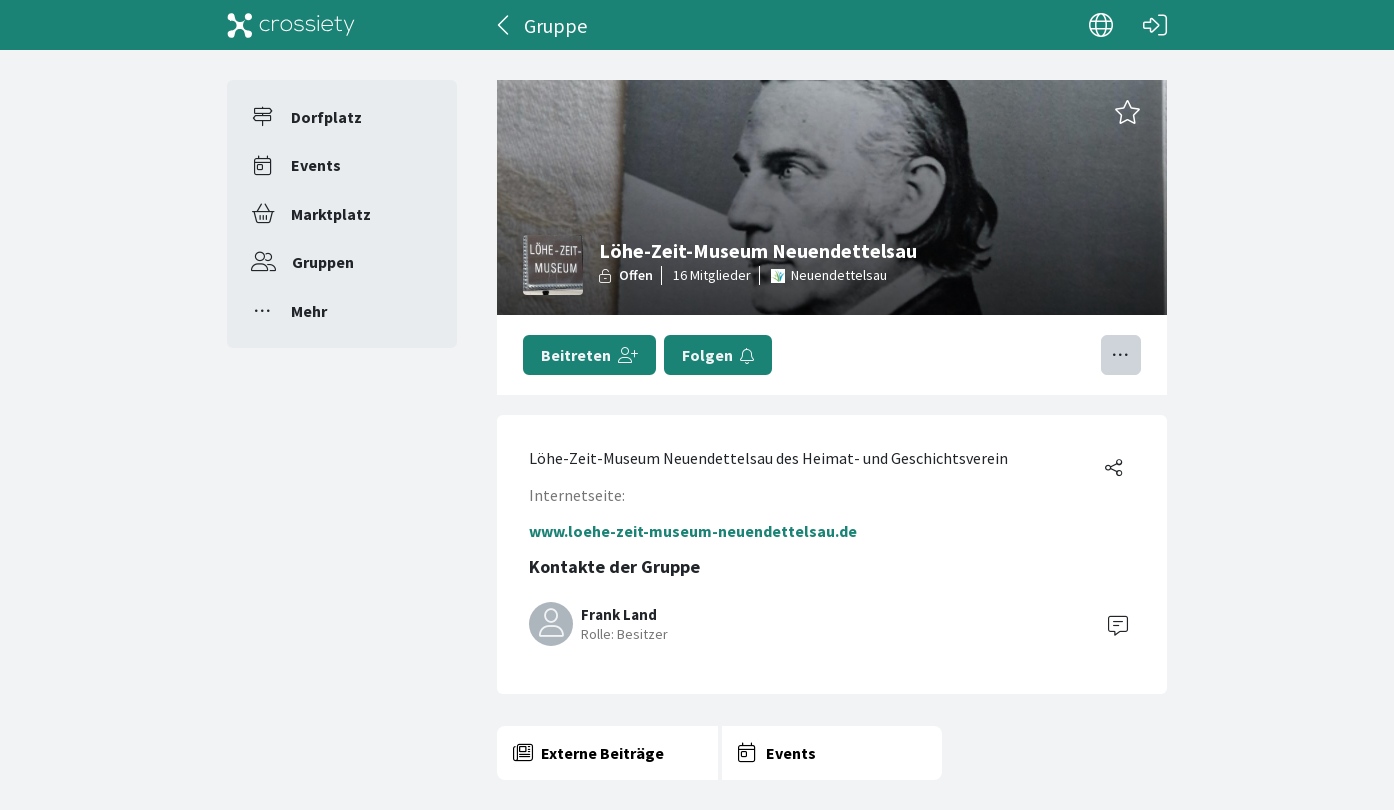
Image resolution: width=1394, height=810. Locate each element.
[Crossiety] (291, 25)
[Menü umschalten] (1121, 355)
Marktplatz (331, 214)
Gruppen (323, 262)
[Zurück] (504, 25)
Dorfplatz (326, 117)
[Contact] (1118, 624)
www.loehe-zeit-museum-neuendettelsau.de (693, 531)
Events (316, 165)
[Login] (1155, 25)
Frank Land (619, 614)
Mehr (309, 311)
